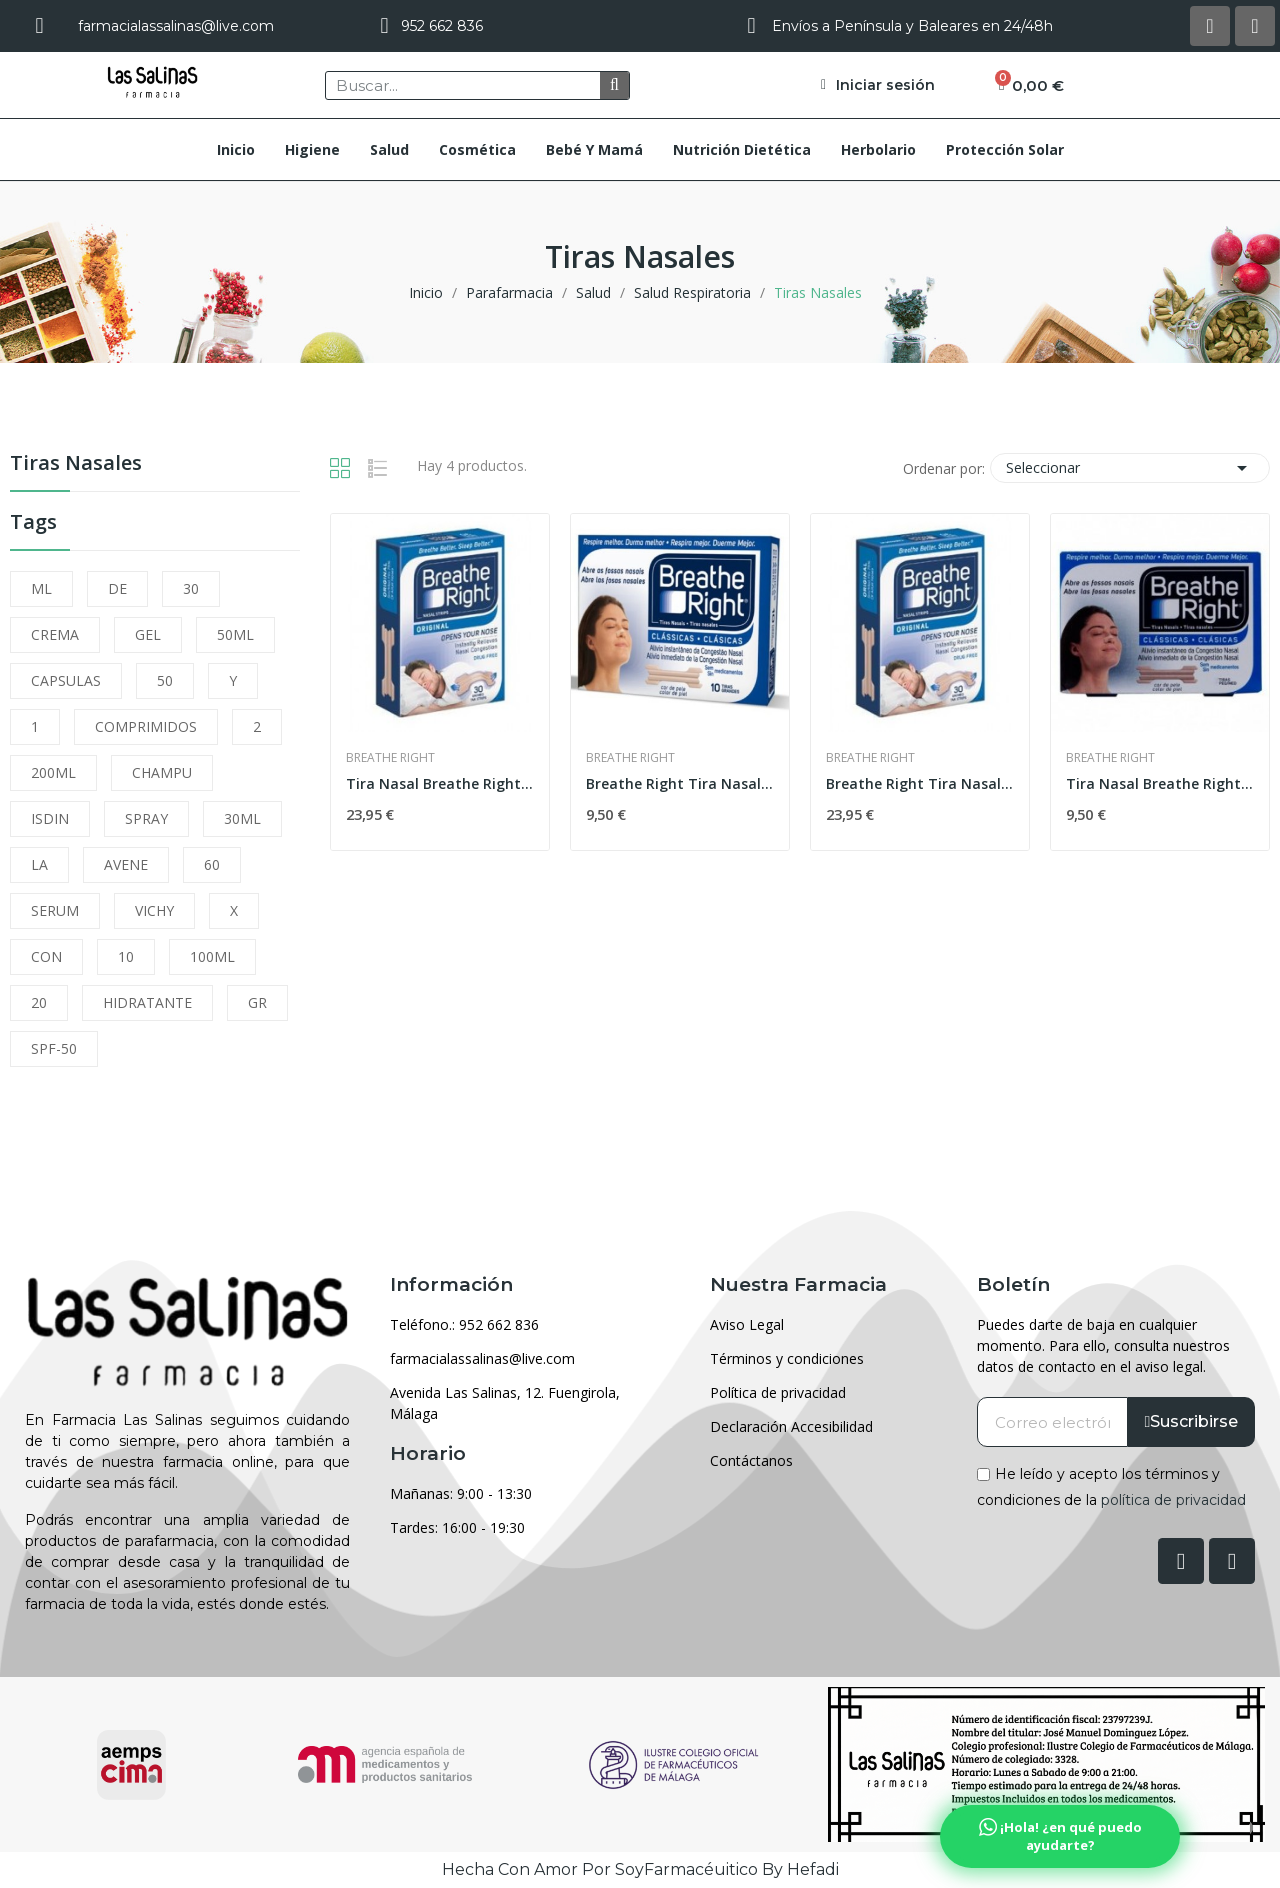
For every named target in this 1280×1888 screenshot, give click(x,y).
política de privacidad (1173, 1499)
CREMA (55, 634)
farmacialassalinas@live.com (482, 1358)
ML (41, 588)
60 (212, 864)
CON (46, 956)
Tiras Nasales (76, 464)
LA (39, 864)
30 (191, 588)
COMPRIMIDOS (146, 726)
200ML (53, 772)
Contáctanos (751, 1460)
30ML (242, 818)
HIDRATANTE (147, 1002)
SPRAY (146, 818)
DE (117, 588)
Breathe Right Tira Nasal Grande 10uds (680, 783)
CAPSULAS (66, 680)
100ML (212, 956)
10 (126, 956)
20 (39, 1002)
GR (257, 1002)
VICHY (154, 910)
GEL (148, 634)
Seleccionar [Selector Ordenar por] (1130, 468)
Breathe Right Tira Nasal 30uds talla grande (920, 783)
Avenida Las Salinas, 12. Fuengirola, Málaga (505, 1403)
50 (165, 680)
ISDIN (50, 818)
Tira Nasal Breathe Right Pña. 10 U (1160, 783)
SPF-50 (54, 1048)
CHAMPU (162, 772)
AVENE (126, 864)
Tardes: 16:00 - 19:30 (457, 1527)
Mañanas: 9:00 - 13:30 (461, 1493)
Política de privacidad (778, 1392)
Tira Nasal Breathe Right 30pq (440, 783)
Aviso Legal (747, 1324)
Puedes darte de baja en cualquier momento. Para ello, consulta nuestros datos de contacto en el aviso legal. (1103, 1345)
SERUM (55, 910)
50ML (235, 634)
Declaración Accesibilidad (791, 1426)
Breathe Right (390, 758)
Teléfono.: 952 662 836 (464, 1324)
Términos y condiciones (787, 1358)
